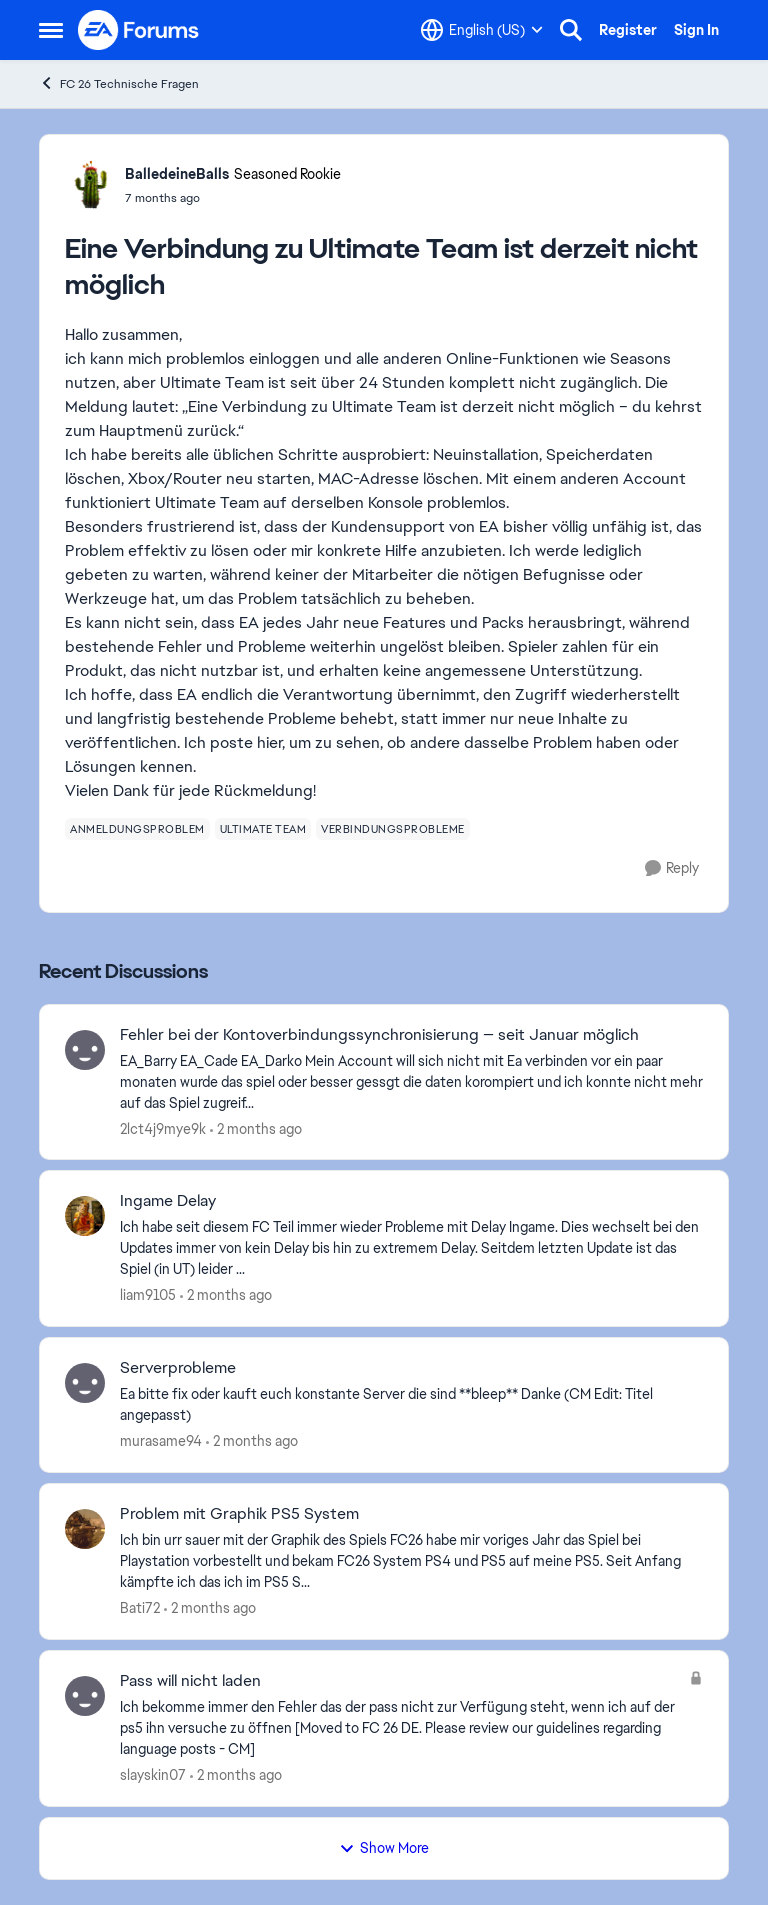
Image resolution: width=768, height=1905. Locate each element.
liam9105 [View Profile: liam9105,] (148, 1295)
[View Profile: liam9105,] (85, 1216)
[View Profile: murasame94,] (85, 1383)
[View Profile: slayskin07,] (85, 1696)
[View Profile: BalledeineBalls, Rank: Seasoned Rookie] (90, 185)
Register (628, 30)
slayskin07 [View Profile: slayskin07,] (153, 1775)
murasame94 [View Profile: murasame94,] (161, 1441)
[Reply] (672, 868)
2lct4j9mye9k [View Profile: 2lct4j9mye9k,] (163, 1128)
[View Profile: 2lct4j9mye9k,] (85, 1050)
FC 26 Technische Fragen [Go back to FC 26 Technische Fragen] (119, 83)
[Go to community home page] (139, 30)
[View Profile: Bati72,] (85, 1529)
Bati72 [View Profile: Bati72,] (140, 1608)
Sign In (696, 30)
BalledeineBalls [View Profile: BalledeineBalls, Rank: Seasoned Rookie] (177, 174)
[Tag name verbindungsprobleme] (393, 829)
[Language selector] (482, 30)
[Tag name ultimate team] (263, 829)
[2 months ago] (256, 1128)
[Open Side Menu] (51, 30)
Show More (384, 1848)
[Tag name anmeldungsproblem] (137, 829)
